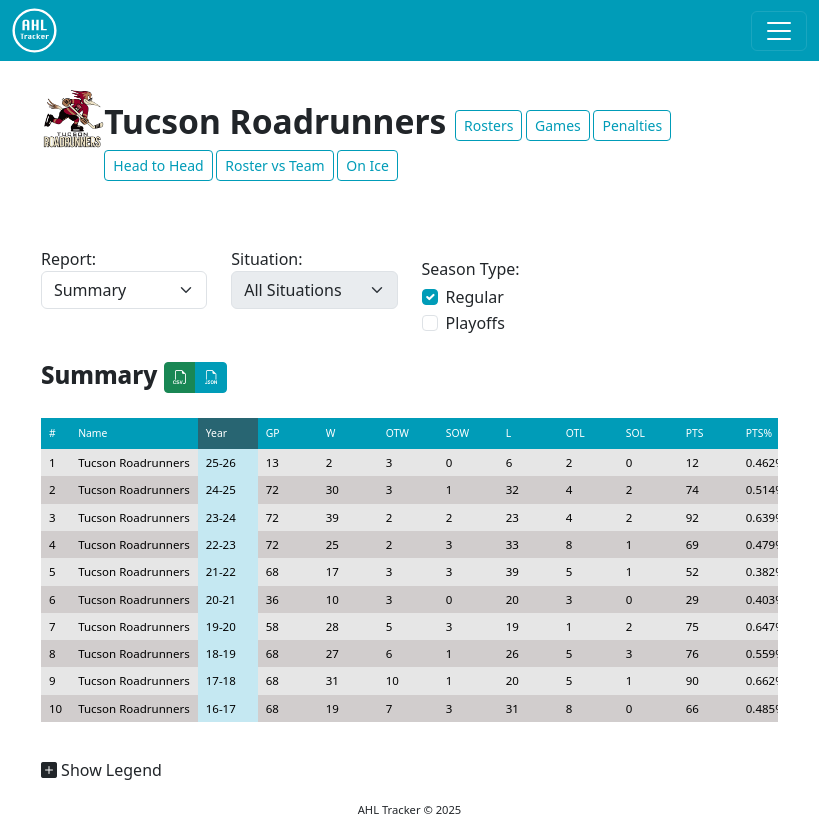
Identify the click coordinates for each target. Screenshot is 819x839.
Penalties (632, 125)
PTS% (759, 433)
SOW (457, 433)
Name (92, 433)
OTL (575, 433)
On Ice (367, 165)
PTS (695, 433)
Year (216, 433)
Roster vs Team (274, 165)
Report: (68, 259)
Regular (475, 297)
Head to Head (158, 165)
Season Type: (471, 269)
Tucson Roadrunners (134, 462)
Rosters (488, 125)
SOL (635, 433)
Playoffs (475, 323)
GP (273, 433)
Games (558, 125)
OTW (397, 433)
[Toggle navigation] (779, 31)
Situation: (266, 259)
